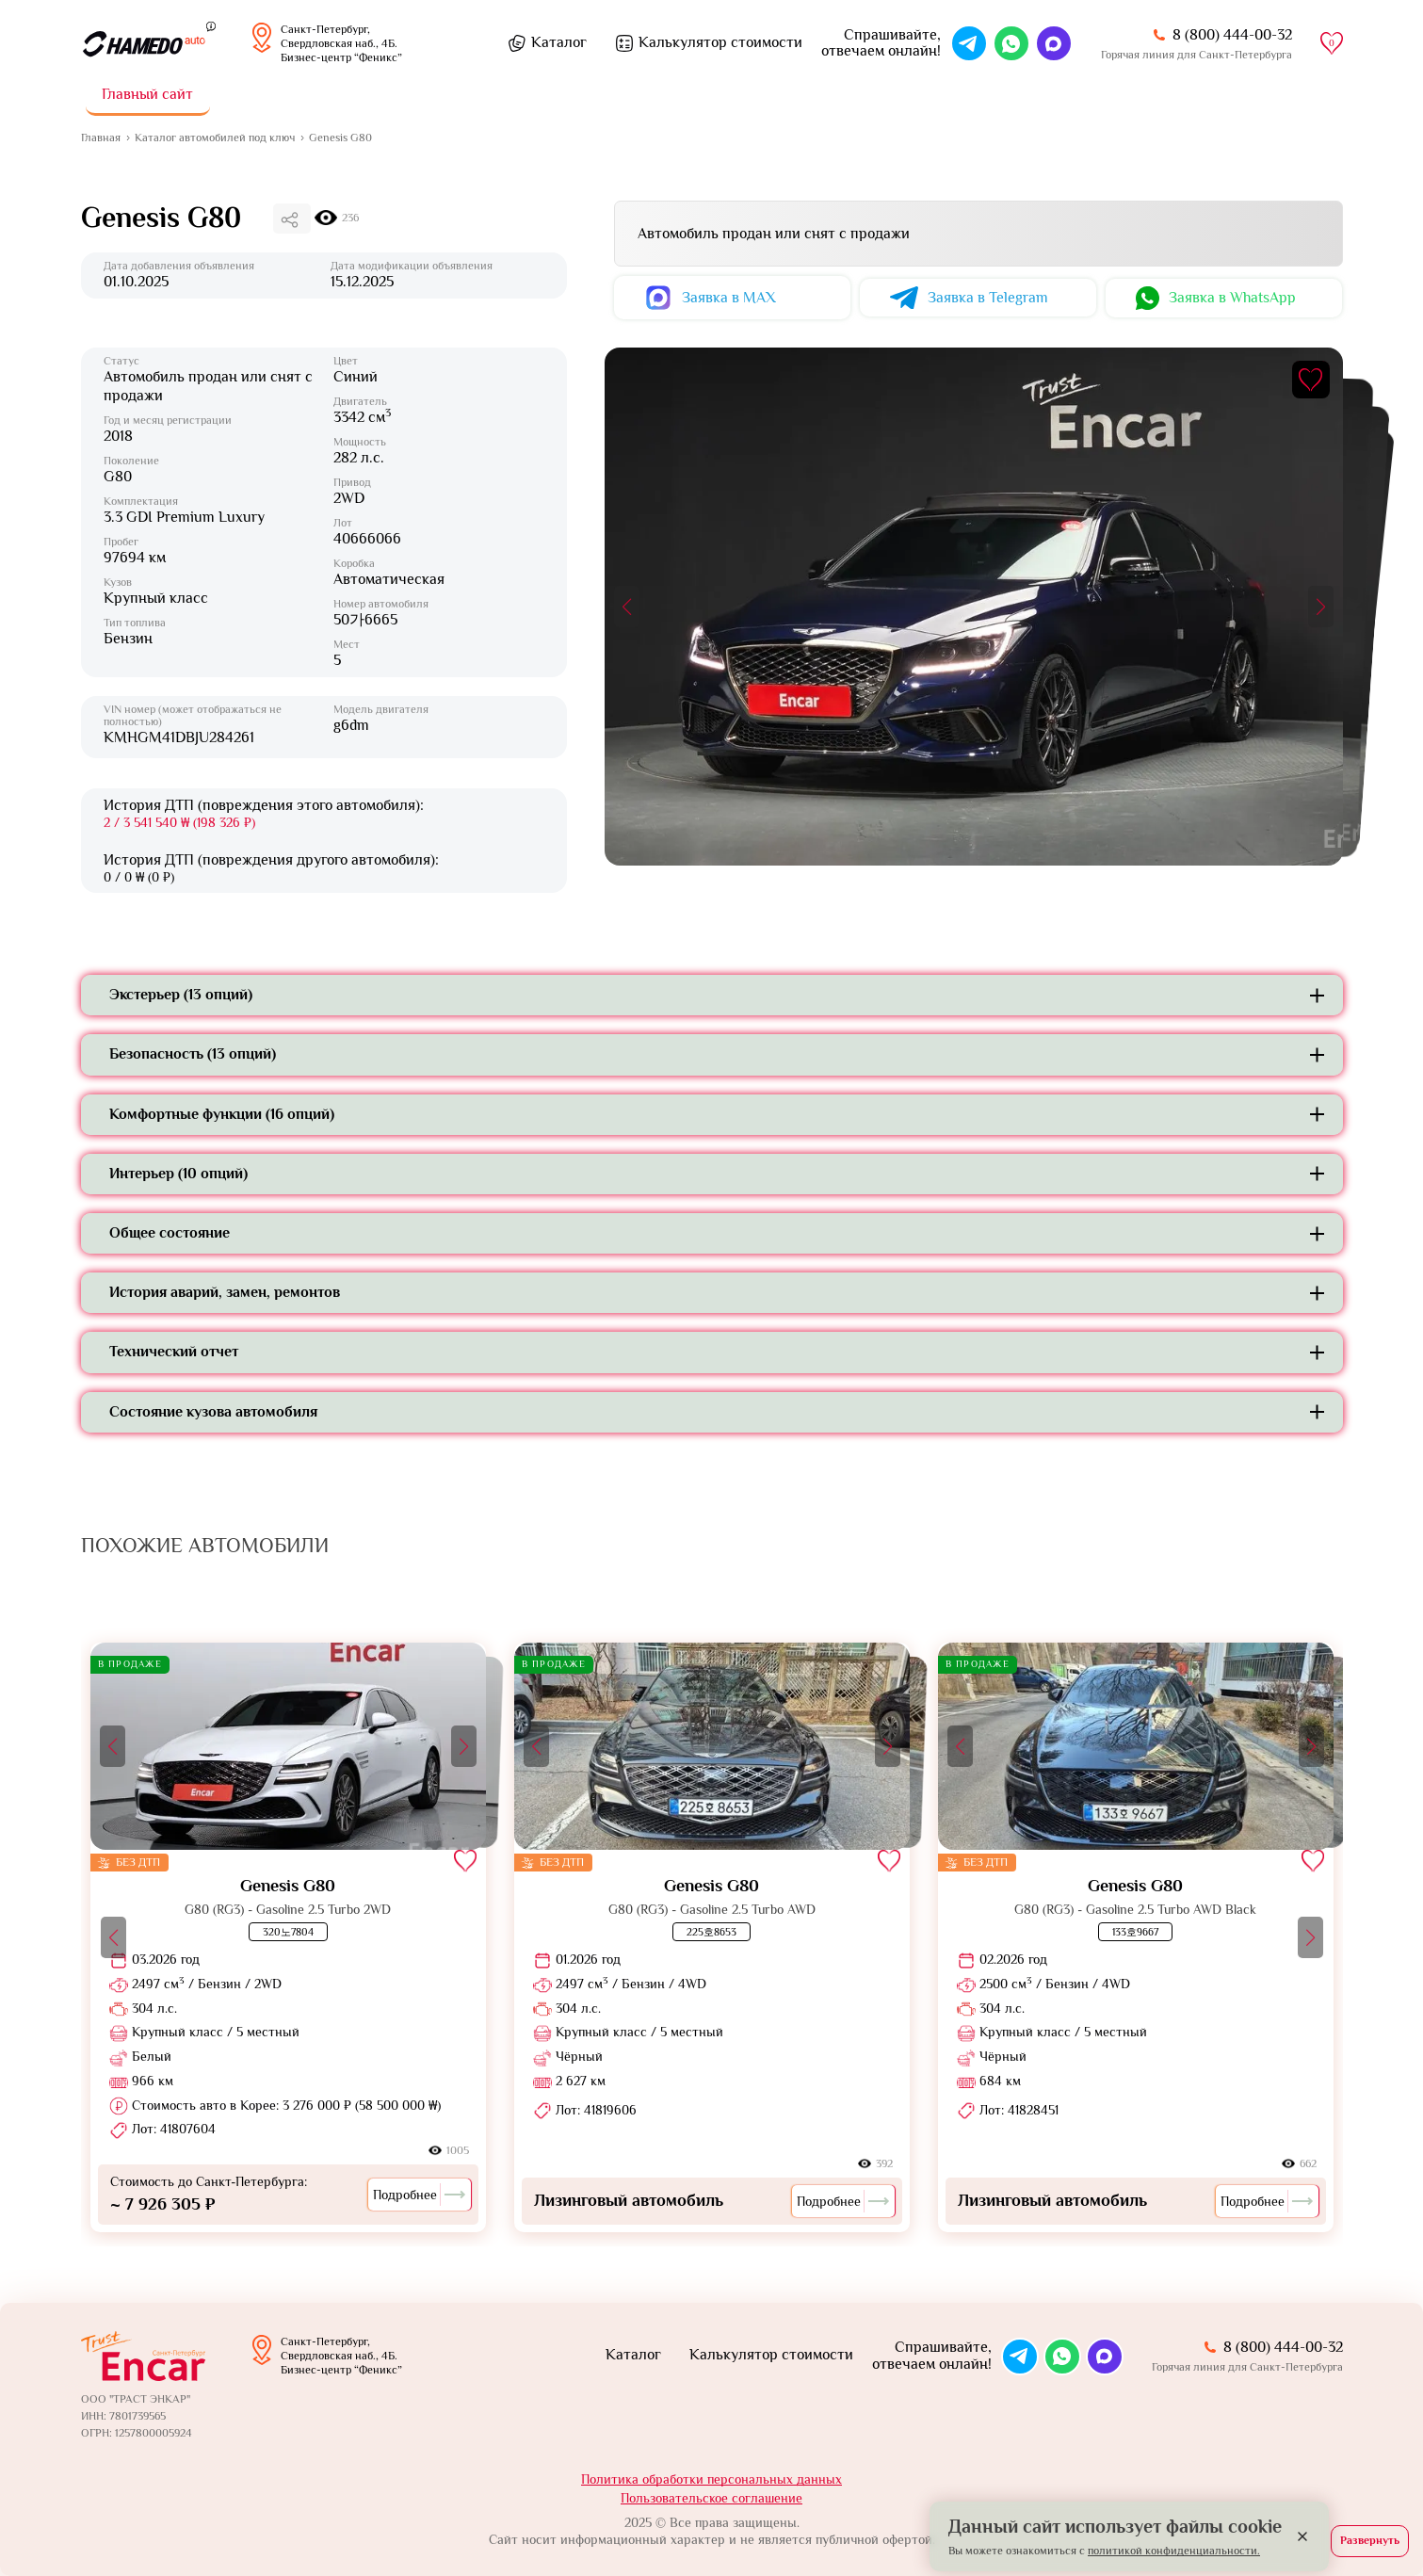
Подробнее (419, 2194)
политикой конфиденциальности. (1174, 2550)
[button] (626, 606)
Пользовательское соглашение (711, 2497)
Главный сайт (147, 94)
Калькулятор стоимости (720, 42)
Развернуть (1369, 2540)
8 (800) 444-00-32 (1232, 34)
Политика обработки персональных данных (711, 2479)
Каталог (559, 42)
